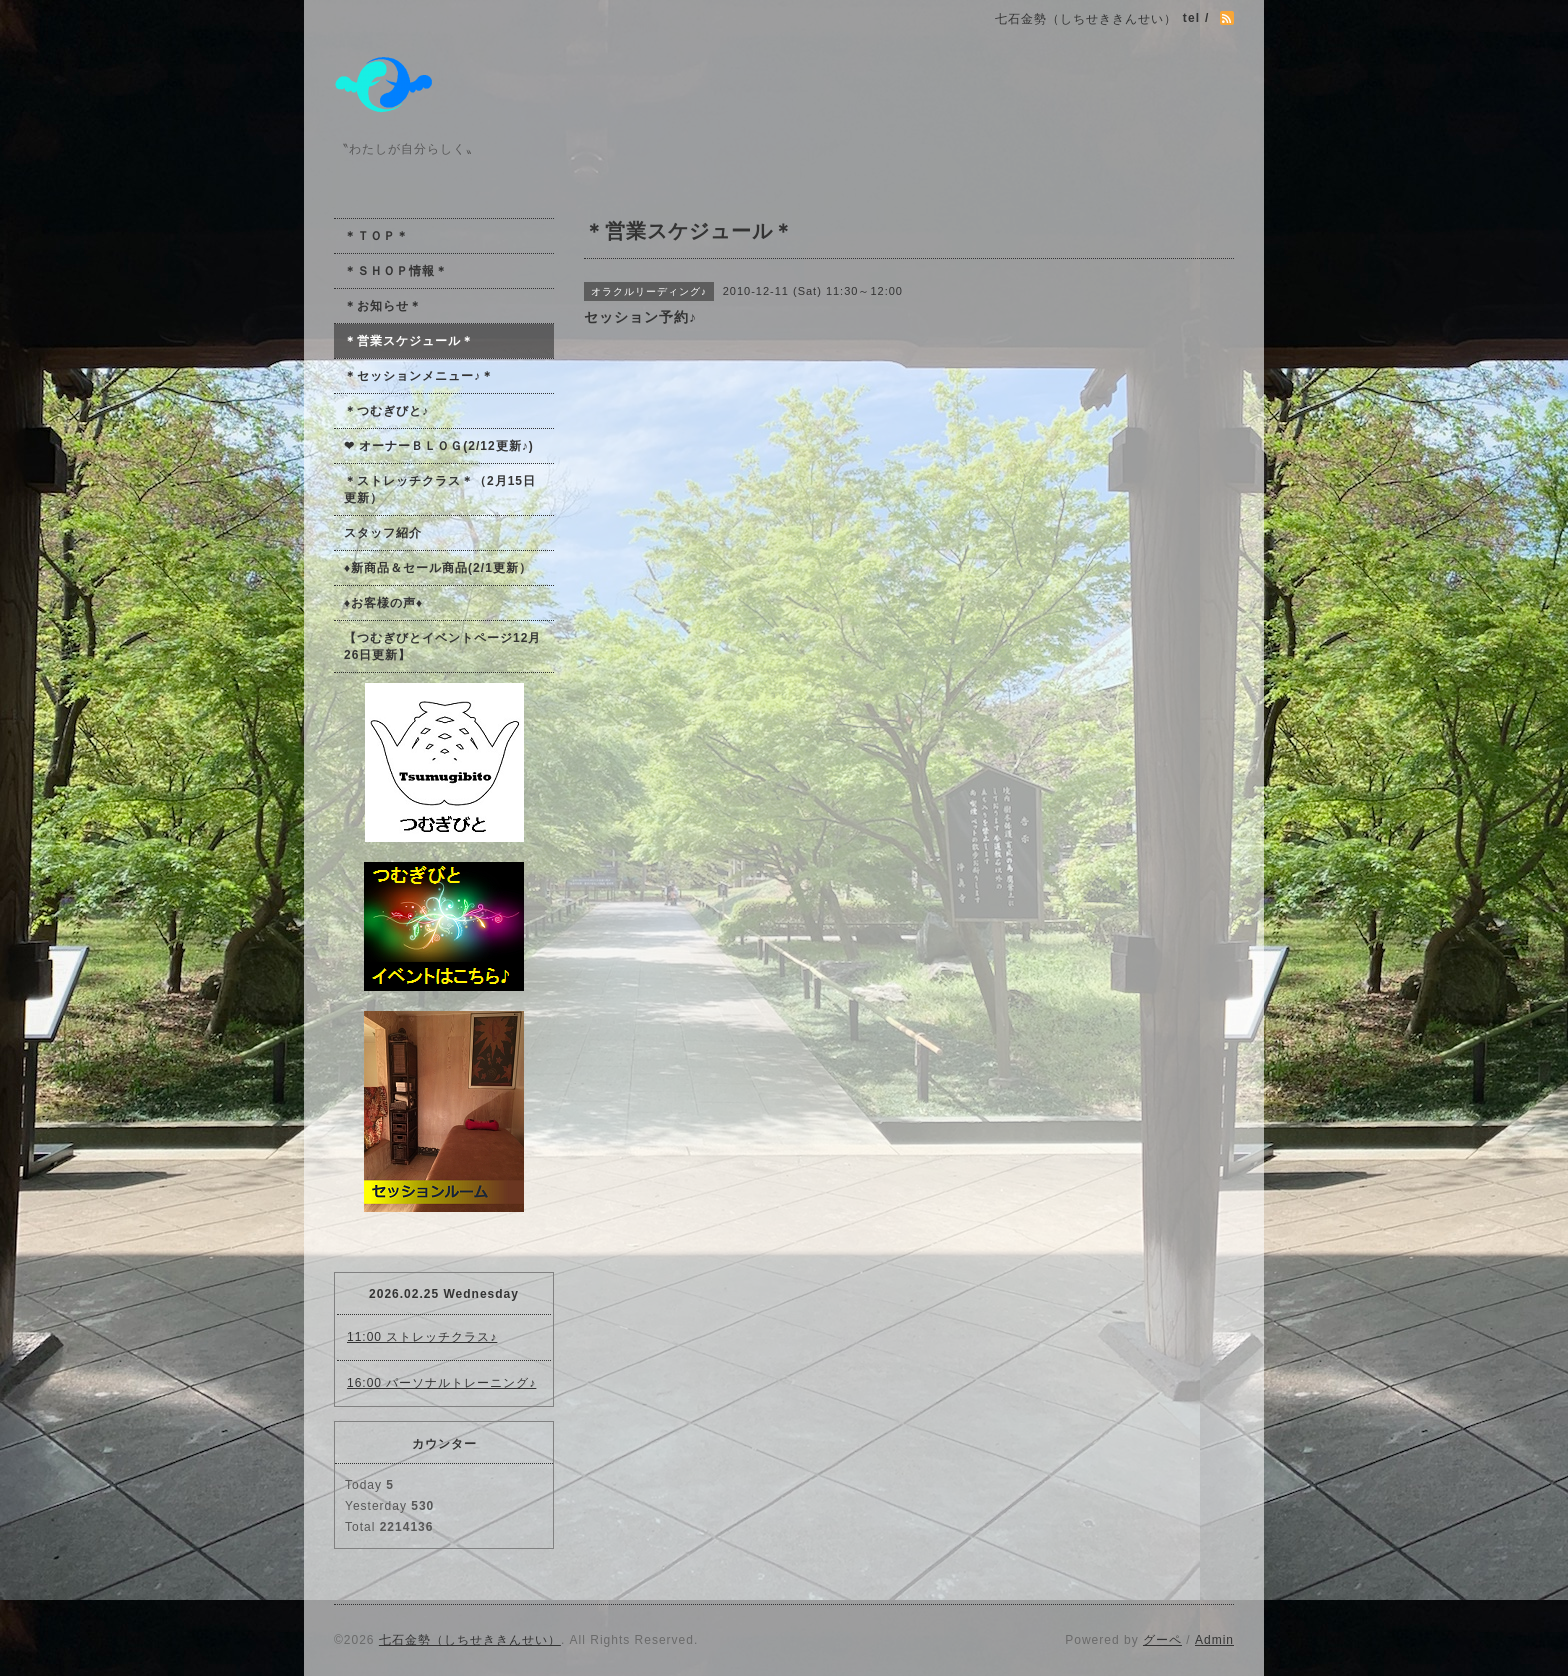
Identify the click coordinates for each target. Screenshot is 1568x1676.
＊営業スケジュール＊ (409, 341)
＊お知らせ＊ (383, 306)
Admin (1214, 1640)
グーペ (1162, 1640)
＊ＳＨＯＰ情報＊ (396, 271)
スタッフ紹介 (383, 533)
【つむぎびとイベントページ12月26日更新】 (442, 646)
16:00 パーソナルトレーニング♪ (441, 1383)
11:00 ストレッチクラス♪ (422, 1337)
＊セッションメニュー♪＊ (419, 376)
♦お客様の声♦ (383, 603)
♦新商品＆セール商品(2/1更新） (438, 568)
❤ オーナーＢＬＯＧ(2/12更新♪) (439, 446)
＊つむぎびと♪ (386, 411)
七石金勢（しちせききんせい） (470, 1640)
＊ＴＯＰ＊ (376, 236)
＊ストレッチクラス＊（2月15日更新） (440, 489)
